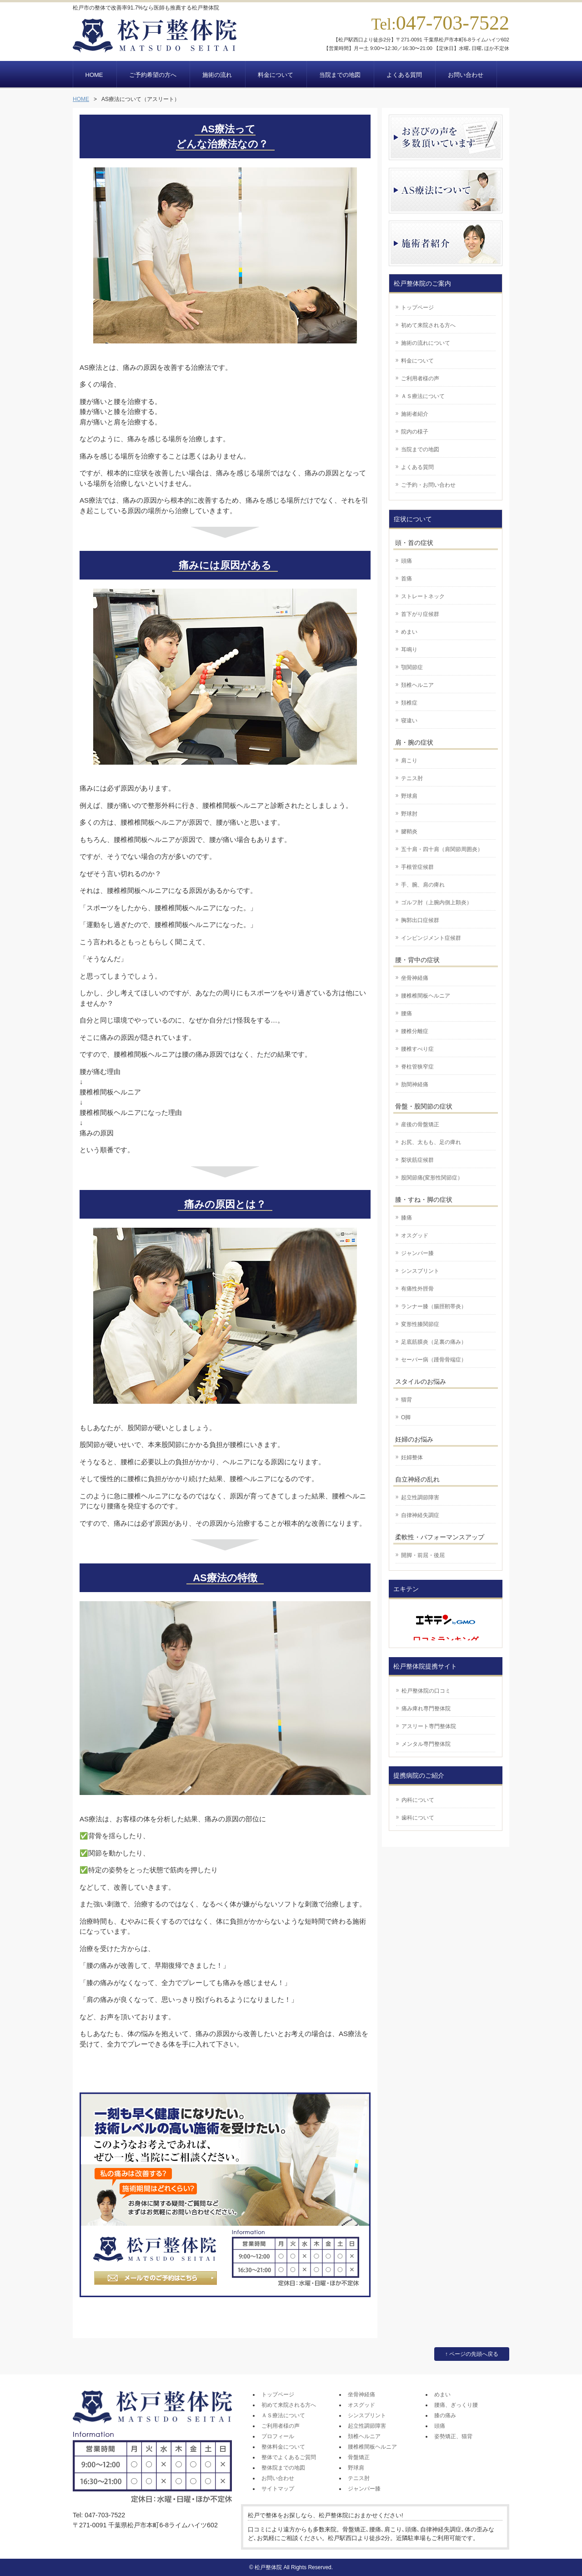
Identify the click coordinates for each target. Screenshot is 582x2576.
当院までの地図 (420, 449)
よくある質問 (417, 467)
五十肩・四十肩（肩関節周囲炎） (442, 849)
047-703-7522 (452, 23)
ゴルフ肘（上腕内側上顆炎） (436, 902)
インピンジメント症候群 (431, 938)
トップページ (417, 307)
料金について (417, 361)
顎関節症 (412, 667)
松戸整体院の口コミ (426, 1691)
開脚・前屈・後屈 (423, 1555)
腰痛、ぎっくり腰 (456, 2405)
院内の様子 (414, 431)
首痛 (406, 578)
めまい (409, 632)
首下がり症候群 (420, 614)
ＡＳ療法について (423, 396)
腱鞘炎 (409, 831)
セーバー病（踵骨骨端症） (434, 1359)
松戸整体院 (268, 2567)
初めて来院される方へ (428, 325)
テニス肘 (412, 778)
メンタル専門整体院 (426, 1744)
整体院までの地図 (283, 2468)
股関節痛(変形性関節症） (432, 1178)
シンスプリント (420, 1271)
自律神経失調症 (420, 1515)
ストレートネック (423, 596)
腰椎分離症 (414, 1031)
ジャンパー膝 (417, 1253)
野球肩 (409, 796)
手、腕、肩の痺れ (423, 885)
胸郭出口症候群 (420, 920)
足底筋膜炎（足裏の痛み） (434, 1342)
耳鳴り (409, 649)
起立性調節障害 (420, 1497)
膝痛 (406, 1218)
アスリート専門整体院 (428, 1726)
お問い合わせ (277, 2478)
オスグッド (414, 1235)
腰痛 (406, 1013)
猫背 (406, 1399)
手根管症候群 (417, 867)
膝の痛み (445, 2415)
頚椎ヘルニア (417, 685)
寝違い (409, 720)
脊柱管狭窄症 (417, 1067)
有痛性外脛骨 (417, 1288)
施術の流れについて (425, 343)
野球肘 (409, 814)
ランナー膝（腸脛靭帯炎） (434, 1306)
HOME (81, 99)
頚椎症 (409, 703)
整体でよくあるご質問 (288, 2457)
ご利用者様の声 (420, 378)
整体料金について (283, 2447)
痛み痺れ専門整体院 (426, 1708)
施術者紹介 (414, 414)
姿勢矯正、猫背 (453, 2436)
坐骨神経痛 (414, 978)
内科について (417, 1800)
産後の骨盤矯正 (420, 1124)
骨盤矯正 (359, 2457)
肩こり (409, 760)
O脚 (406, 1417)
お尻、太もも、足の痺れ (431, 1142)
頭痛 (406, 561)
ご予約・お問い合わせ (428, 485)
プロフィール (277, 2436)
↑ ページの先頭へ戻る (471, 2354)
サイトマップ (277, 2488)
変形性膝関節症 (420, 1324)
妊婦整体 (412, 1457)
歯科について (417, 1818)
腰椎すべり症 (417, 1049)
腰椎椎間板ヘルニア (425, 996)
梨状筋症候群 (417, 1160)
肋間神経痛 (414, 1084)
